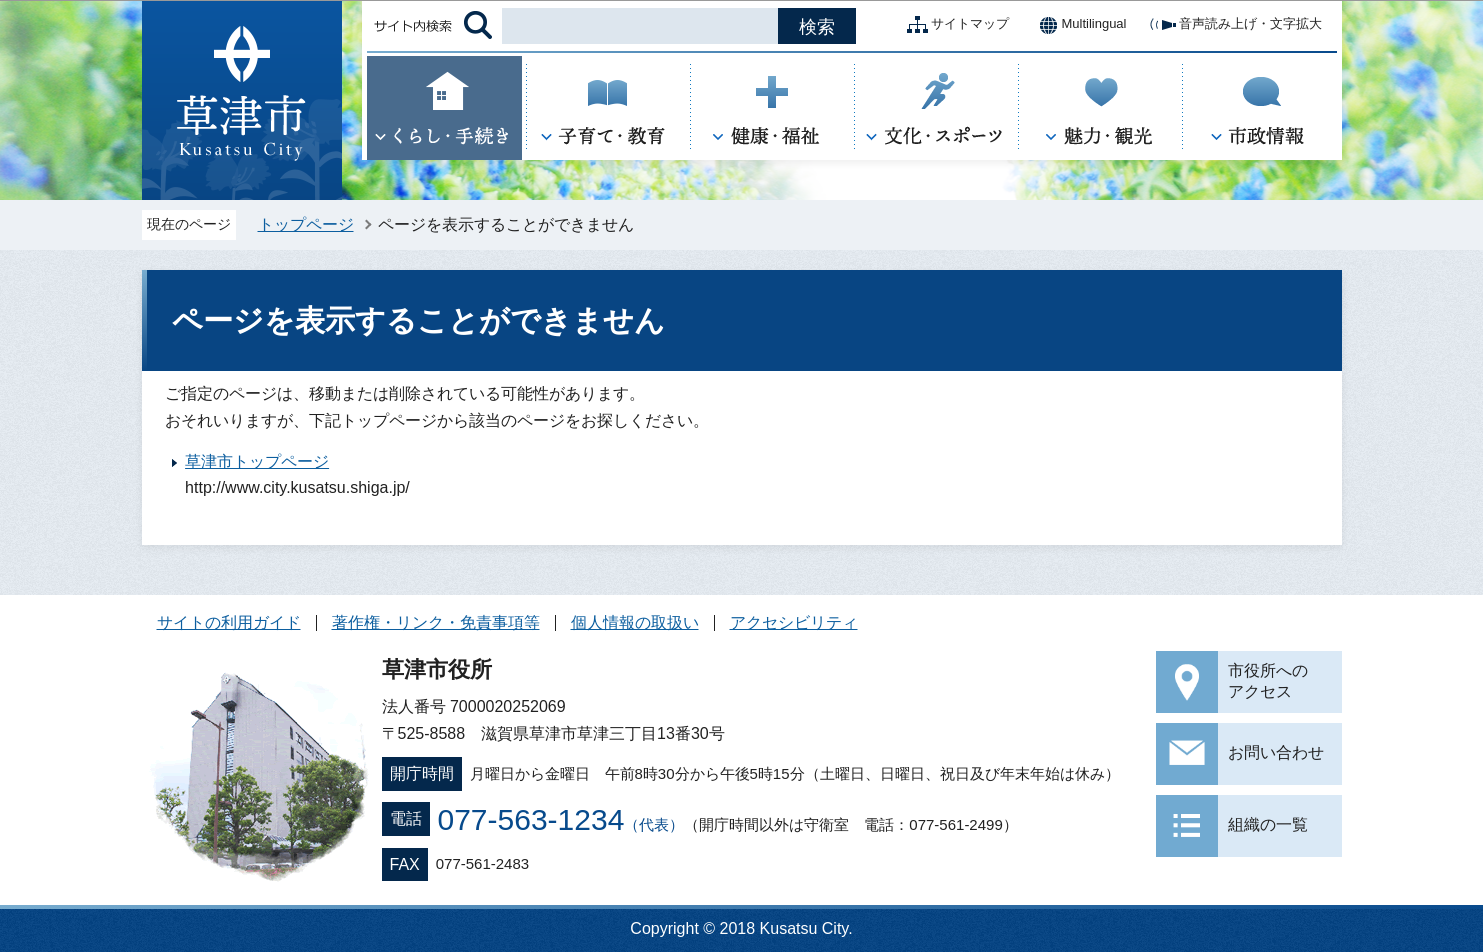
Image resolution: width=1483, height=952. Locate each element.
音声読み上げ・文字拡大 (1234, 25)
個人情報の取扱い (635, 622)
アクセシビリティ (794, 622)
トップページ (306, 224)
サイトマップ (954, 25)
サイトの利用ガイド (229, 622)
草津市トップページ (257, 461)
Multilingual (1077, 25)
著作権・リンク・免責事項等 (436, 622)
